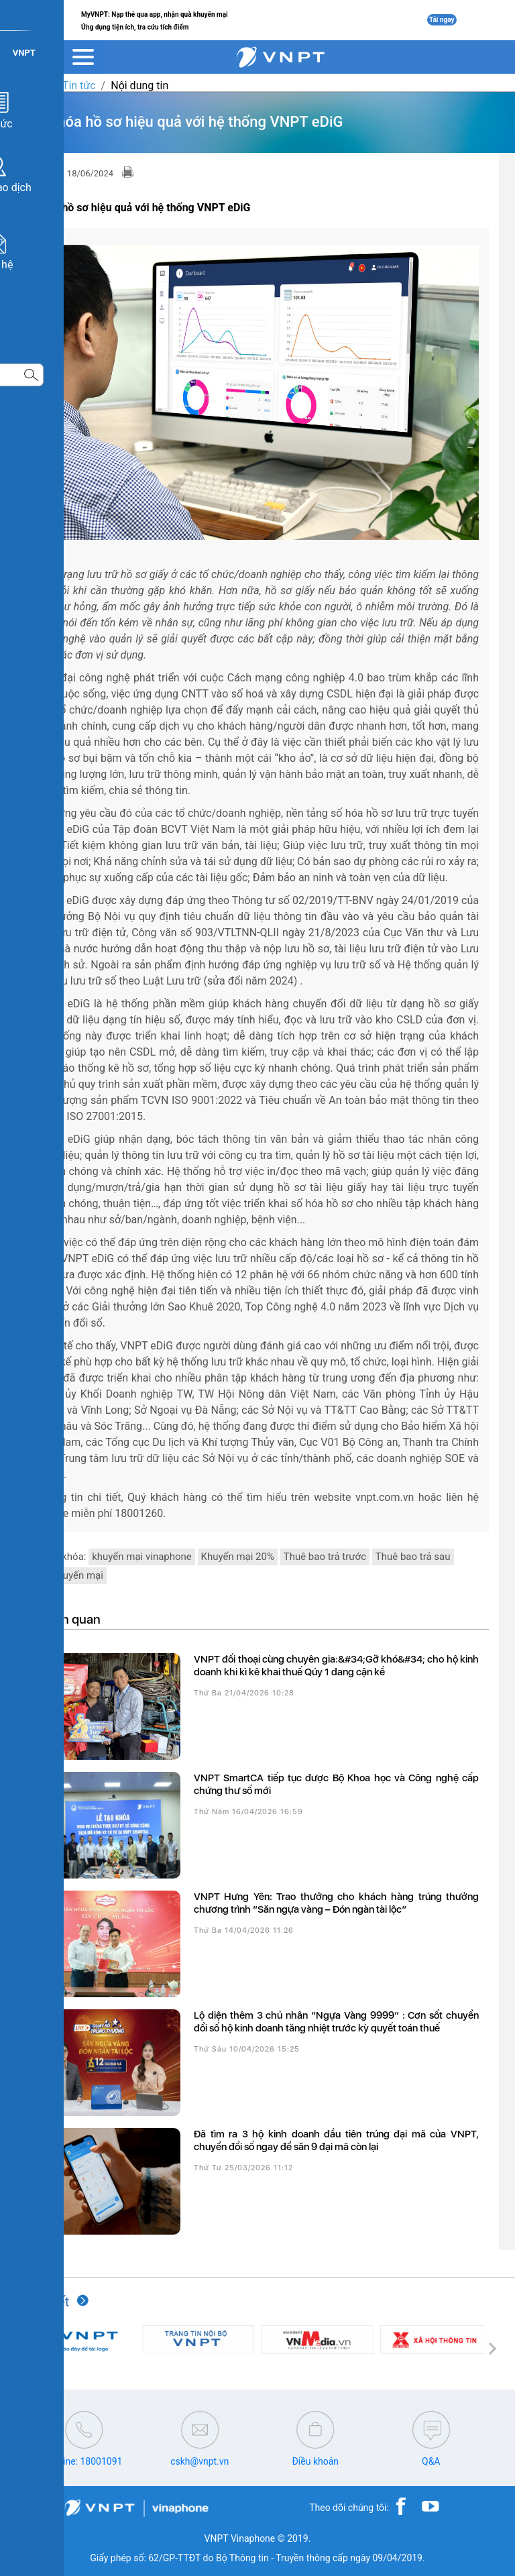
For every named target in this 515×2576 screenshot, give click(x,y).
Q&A (431, 2461)
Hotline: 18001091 (84, 2461)
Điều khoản (315, 2461)
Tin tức (79, 85)
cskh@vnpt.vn (199, 2461)
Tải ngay (442, 19)
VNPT (33, 85)
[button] (23, 2348)
